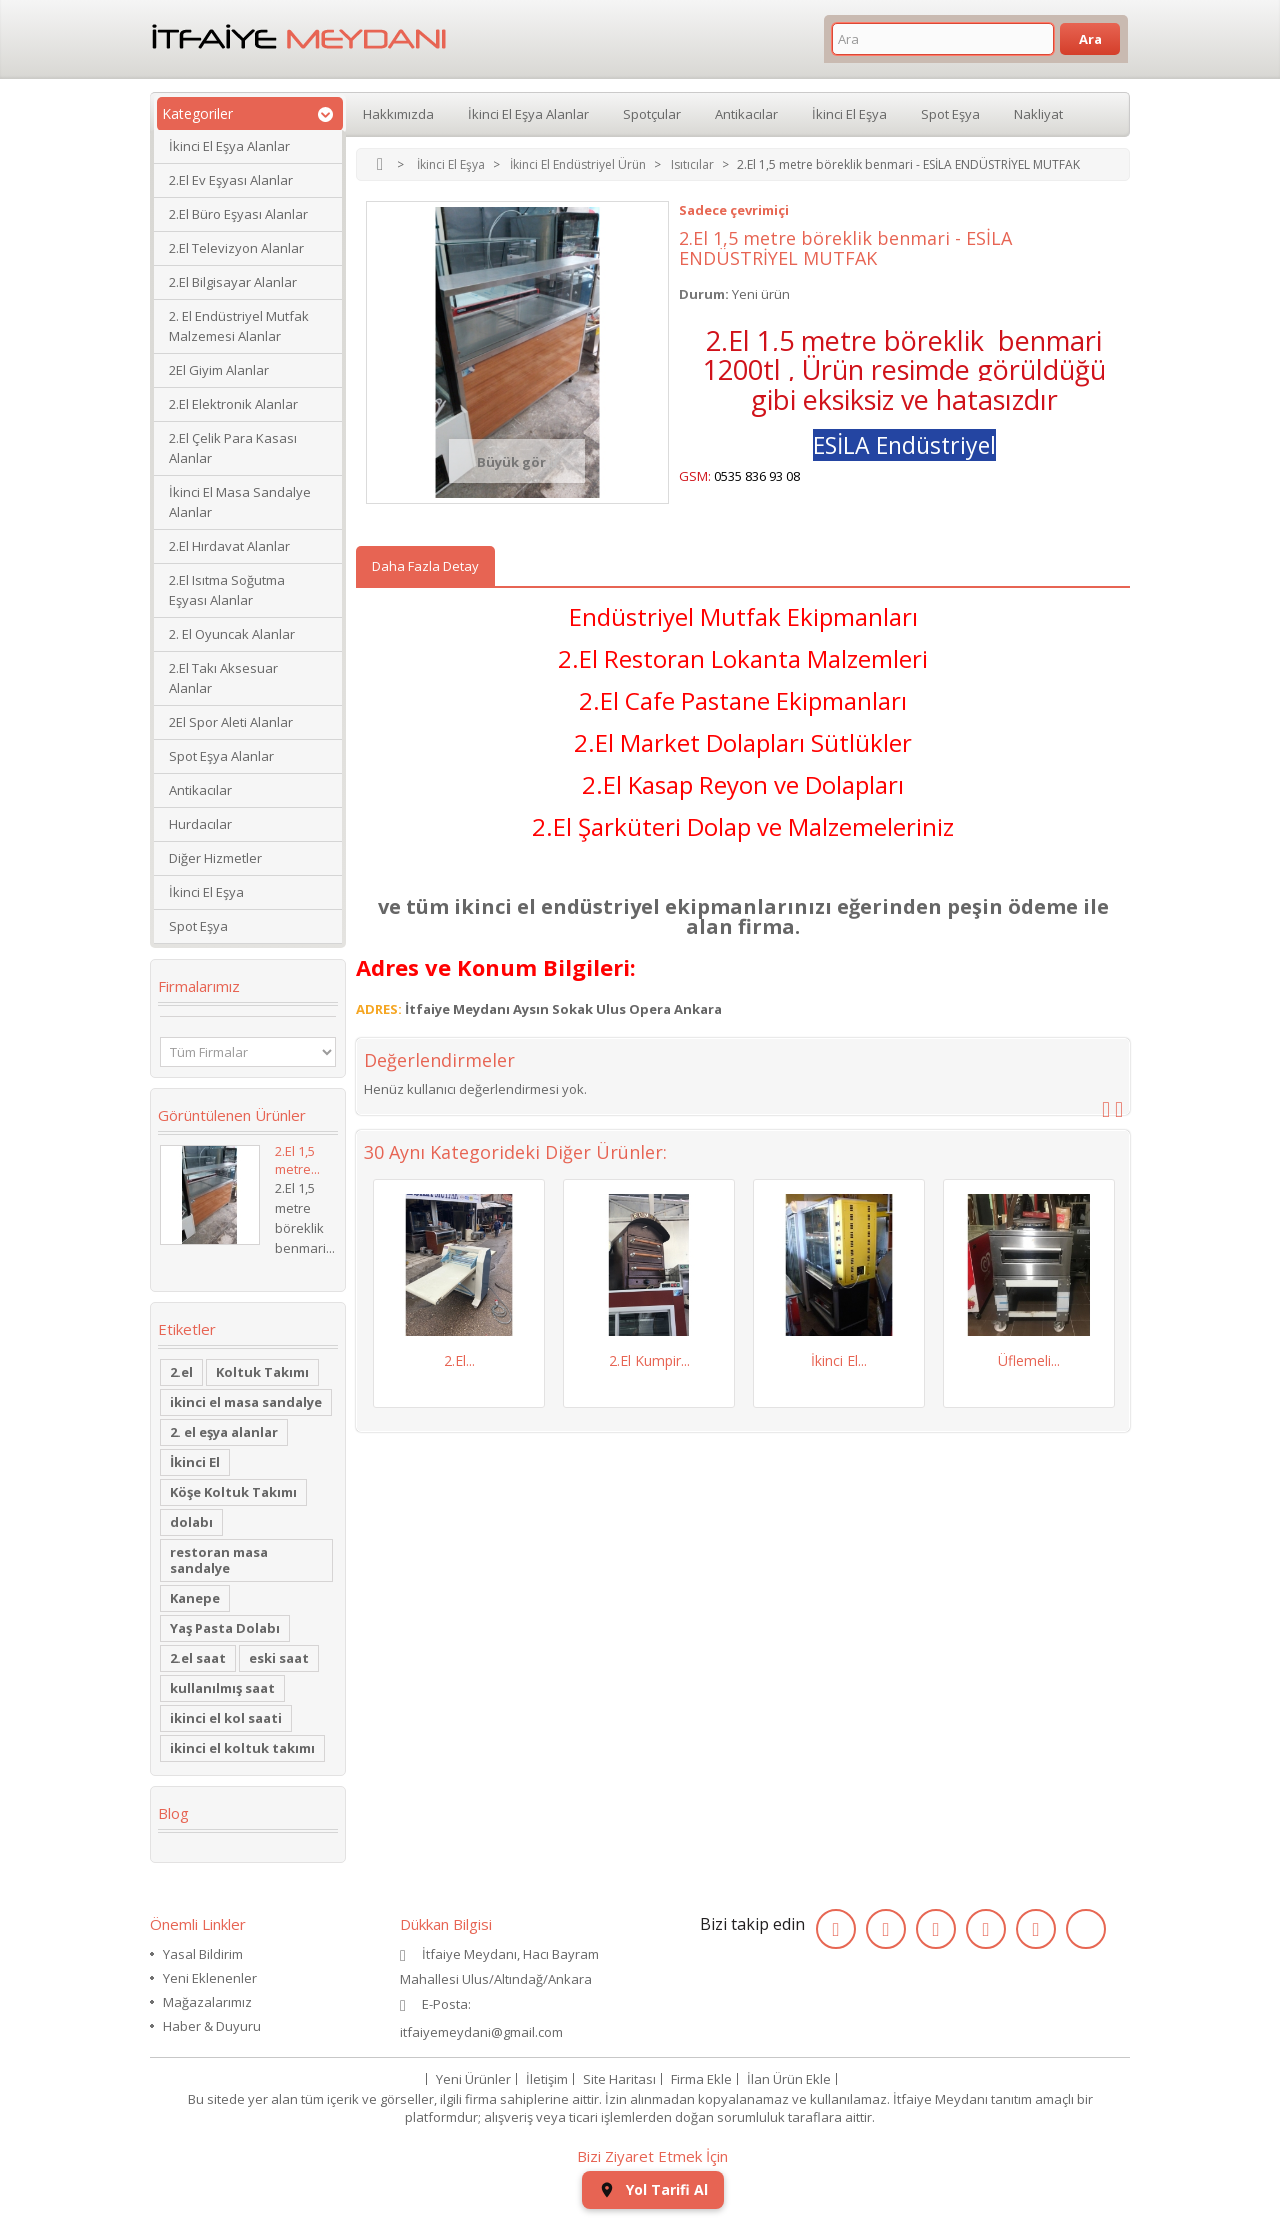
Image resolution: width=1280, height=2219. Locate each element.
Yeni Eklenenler (210, 1978)
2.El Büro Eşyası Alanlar (238, 214)
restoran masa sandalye (219, 1560)
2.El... (459, 1360)
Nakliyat (1038, 114)
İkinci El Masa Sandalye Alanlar (240, 502)
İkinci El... (839, 1360)
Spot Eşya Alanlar (221, 756)
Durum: (704, 294)
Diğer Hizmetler (215, 858)
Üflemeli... (1029, 1360)
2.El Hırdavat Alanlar (229, 546)
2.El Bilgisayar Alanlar (233, 282)
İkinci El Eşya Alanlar (229, 146)
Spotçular (652, 114)
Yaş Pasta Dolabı (225, 1628)
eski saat (279, 1658)
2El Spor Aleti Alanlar (231, 722)
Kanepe (195, 1598)
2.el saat (198, 1658)
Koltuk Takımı (262, 1372)
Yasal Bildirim (203, 1954)
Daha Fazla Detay (425, 566)
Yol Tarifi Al (653, 2189)
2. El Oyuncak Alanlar (232, 634)
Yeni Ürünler (473, 2079)
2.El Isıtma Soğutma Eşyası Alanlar (227, 590)
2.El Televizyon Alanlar (236, 248)
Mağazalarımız (207, 2002)
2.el (181, 1372)
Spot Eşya (198, 926)
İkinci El (195, 1462)
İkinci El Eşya (206, 892)
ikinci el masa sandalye (246, 1402)
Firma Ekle (701, 2079)
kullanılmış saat (222, 1688)
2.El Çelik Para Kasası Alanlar (233, 448)
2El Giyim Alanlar (219, 370)
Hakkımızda (398, 114)
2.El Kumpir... (649, 1360)
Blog (173, 1813)
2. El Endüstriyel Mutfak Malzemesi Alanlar (239, 326)
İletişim (547, 2079)
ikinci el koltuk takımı (242, 1748)
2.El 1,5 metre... (297, 1160)
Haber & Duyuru (212, 2026)
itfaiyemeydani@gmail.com (481, 2032)
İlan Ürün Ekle (789, 2079)
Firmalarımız (199, 986)
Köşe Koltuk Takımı (233, 1492)
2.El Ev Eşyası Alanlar (231, 180)
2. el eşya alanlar (224, 1432)
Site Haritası (619, 2079)
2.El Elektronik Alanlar (233, 404)
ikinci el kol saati (226, 1718)
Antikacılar (200, 790)
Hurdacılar (200, 824)
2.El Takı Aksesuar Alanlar (223, 678)
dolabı (191, 1522)
